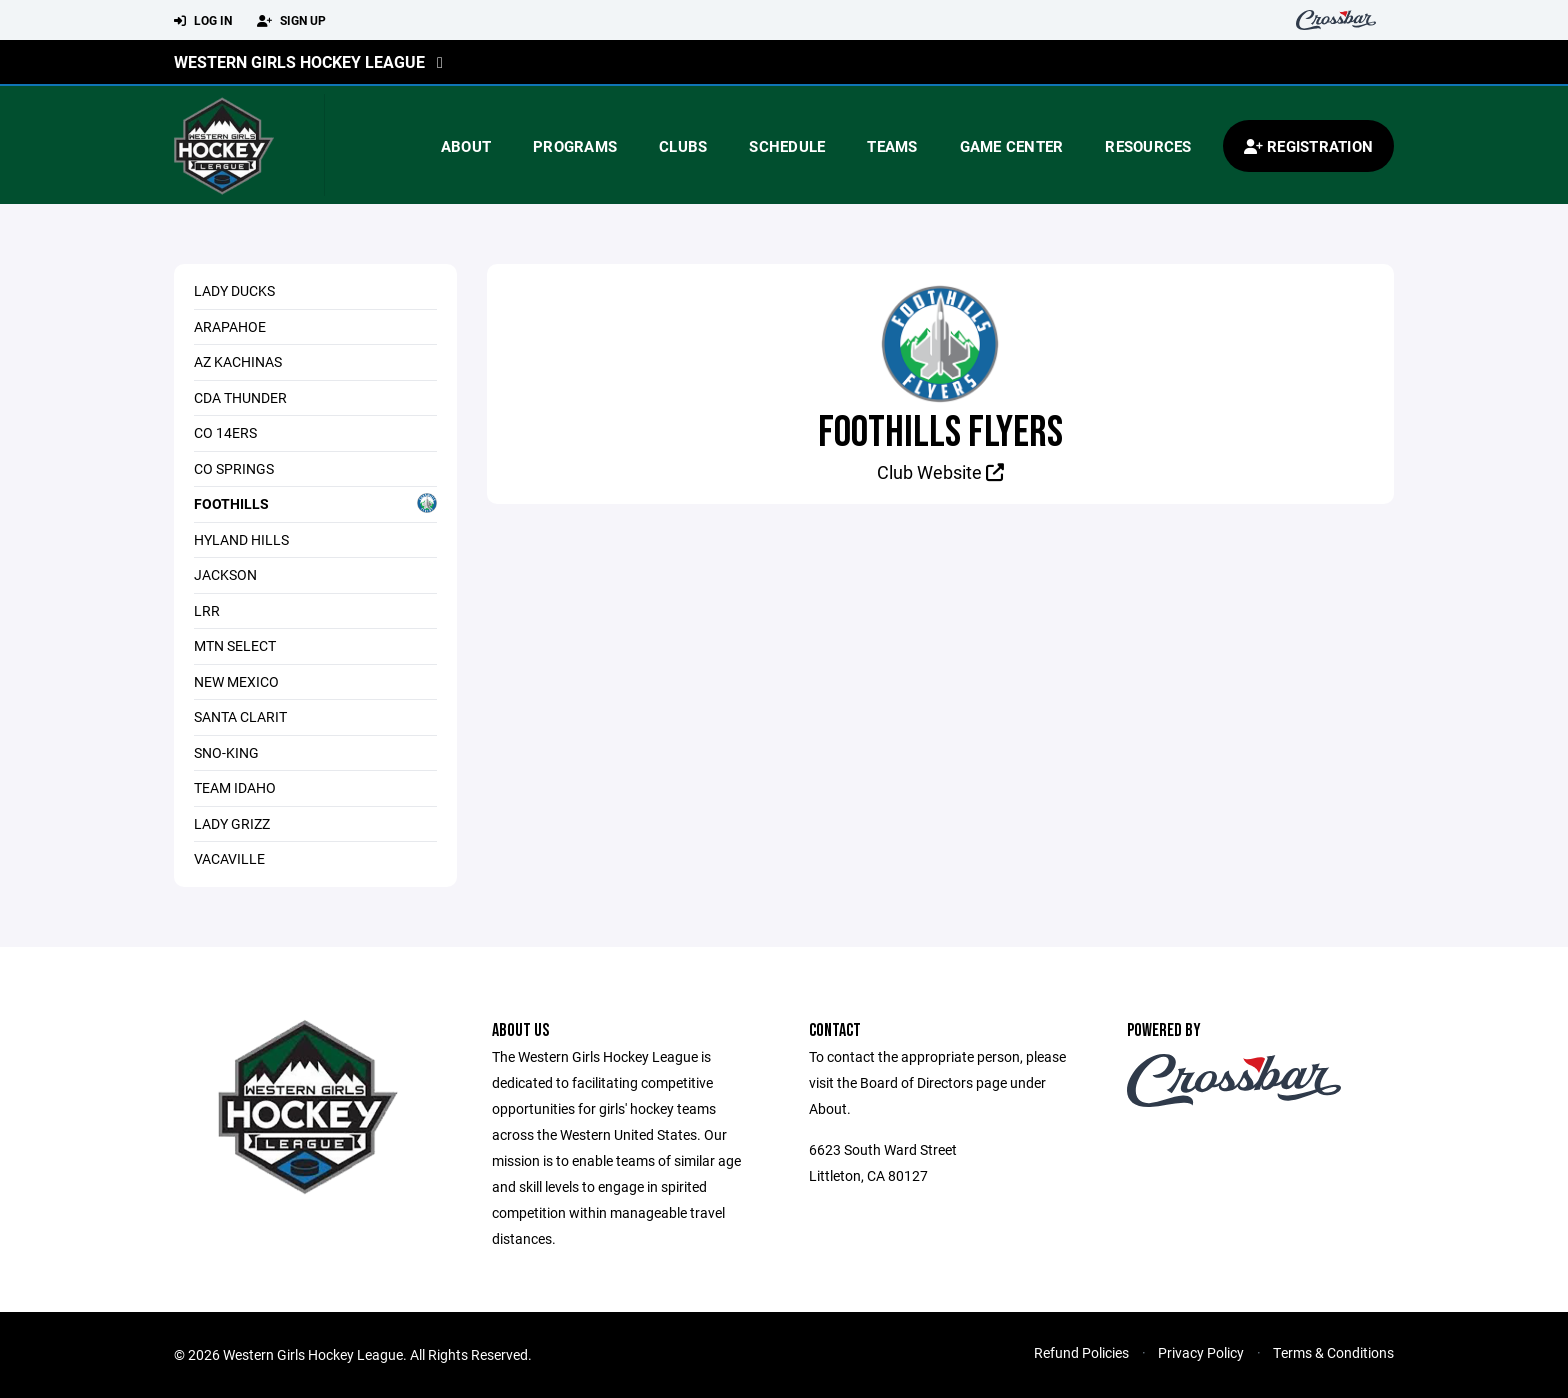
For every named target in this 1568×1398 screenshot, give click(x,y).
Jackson (225, 574)
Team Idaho (235, 787)
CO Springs (234, 468)
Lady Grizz (232, 823)
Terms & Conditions (1333, 1352)
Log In (203, 21)
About (466, 146)
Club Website (940, 472)
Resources (1148, 146)
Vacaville (229, 858)
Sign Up (291, 21)
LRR (207, 610)
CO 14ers (225, 432)
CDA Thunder (240, 397)
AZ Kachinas (238, 361)
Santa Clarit (240, 716)
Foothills (315, 503)
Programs (575, 146)
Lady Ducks (234, 290)
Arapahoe (230, 326)
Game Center (1012, 146)
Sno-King (226, 752)
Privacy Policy (1201, 1352)
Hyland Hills (241, 539)
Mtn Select (235, 645)
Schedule (787, 146)
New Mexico (236, 681)
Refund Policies (1081, 1352)
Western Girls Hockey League (299, 61)
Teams (892, 146)
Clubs (683, 146)
